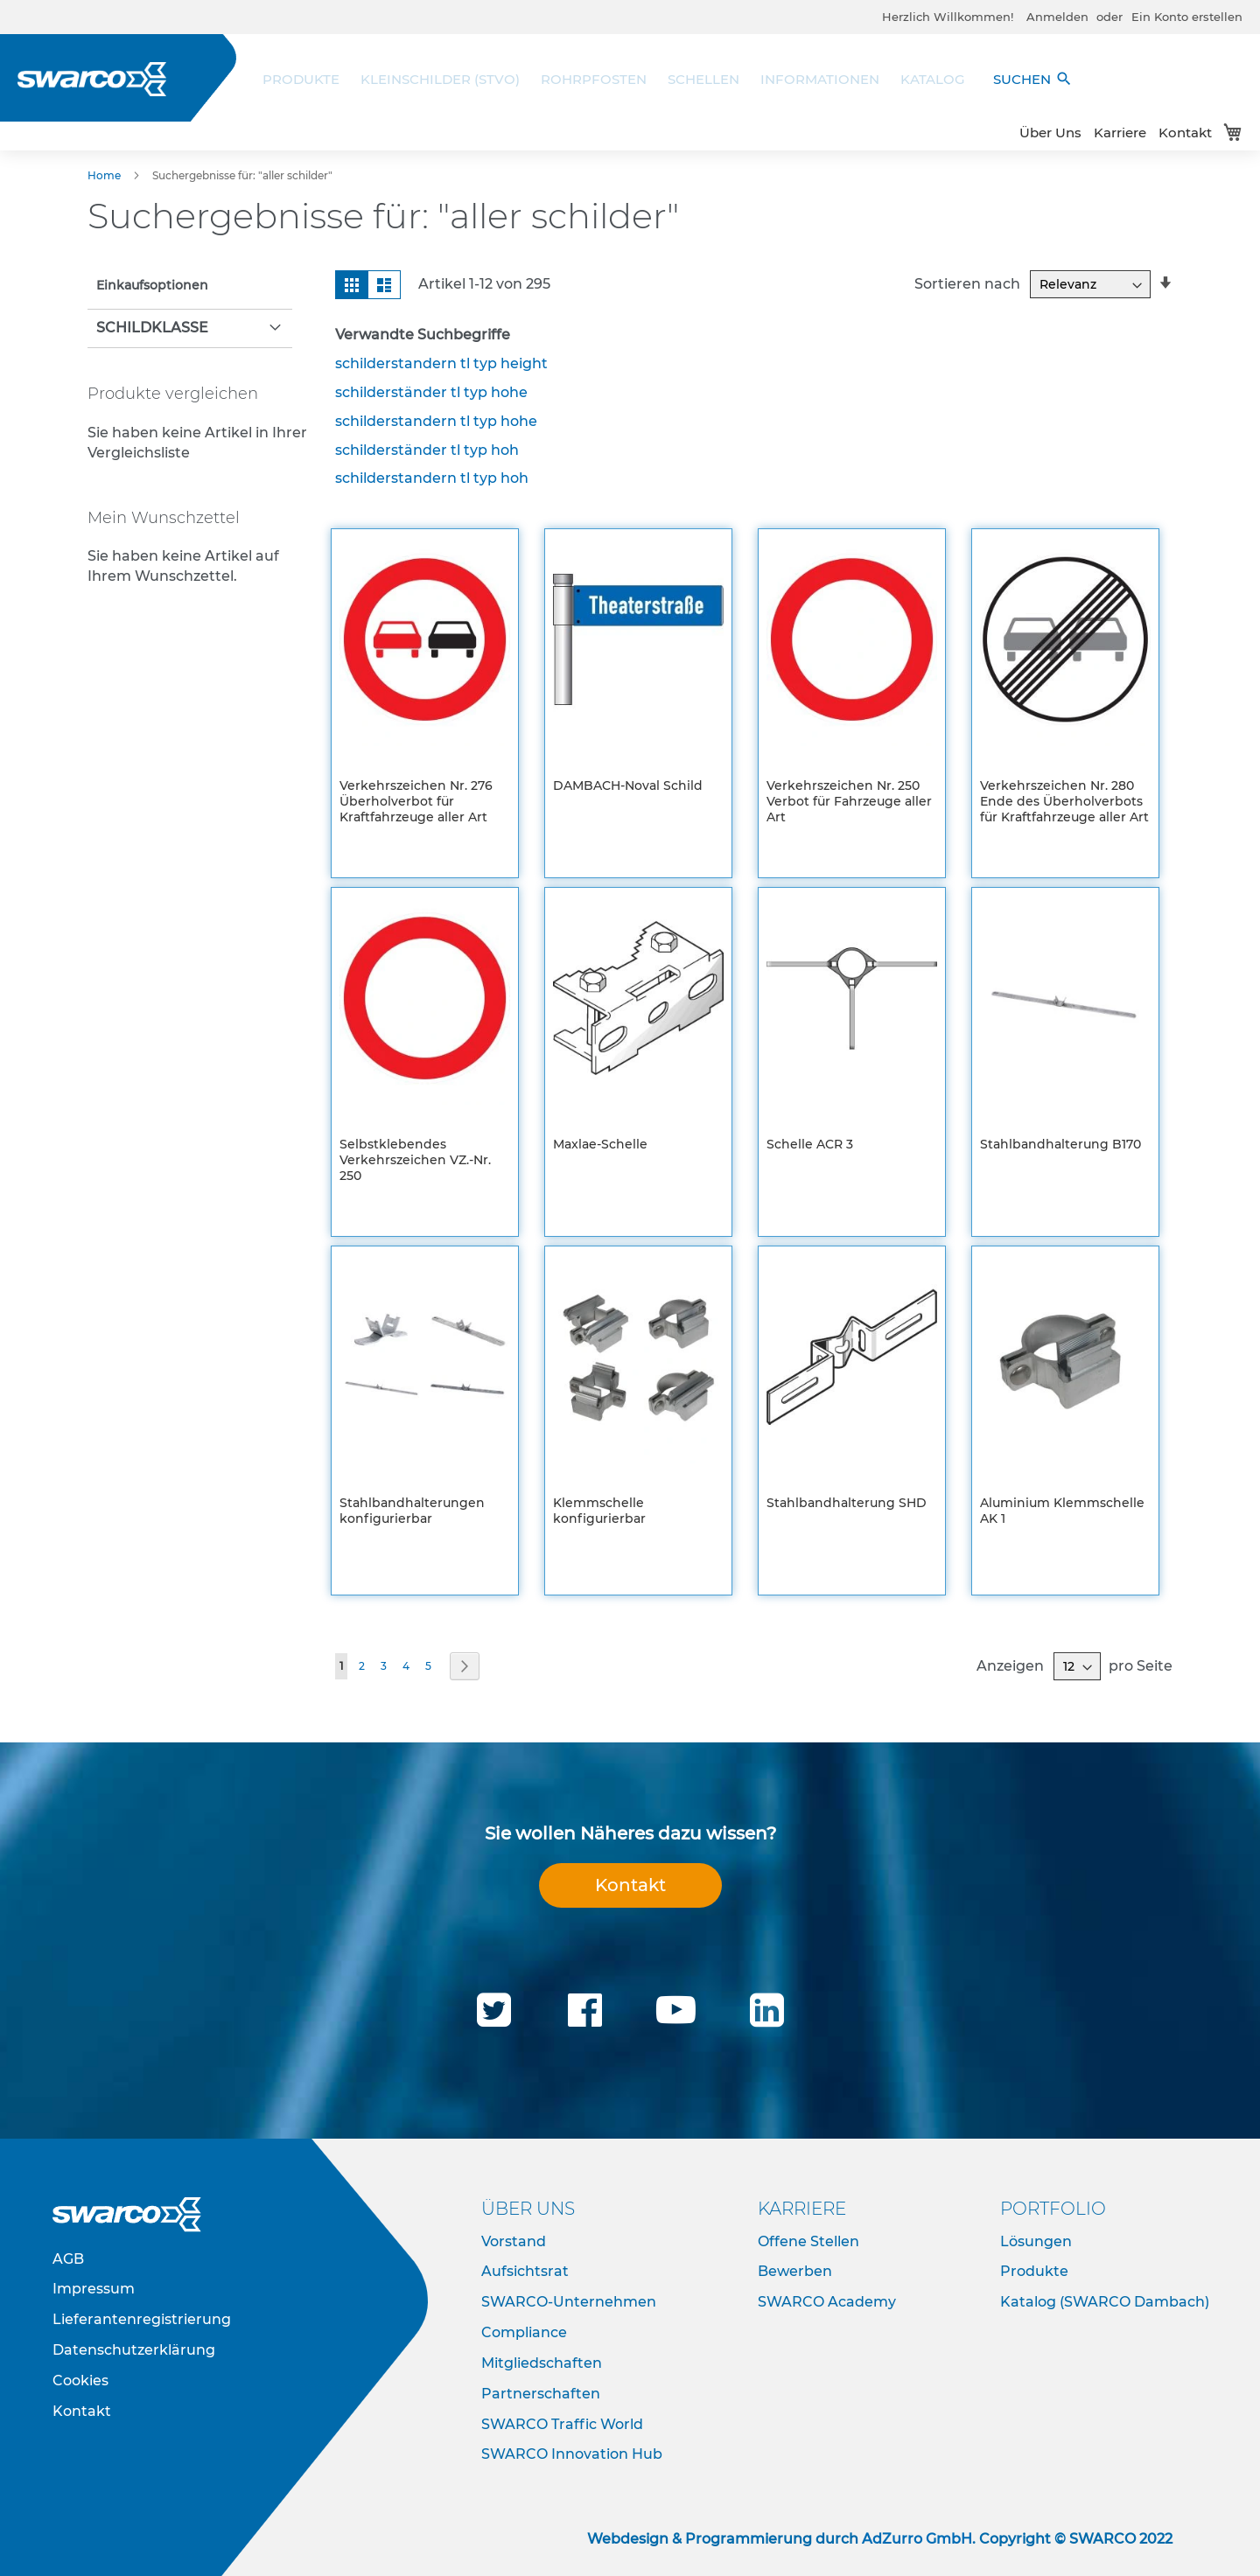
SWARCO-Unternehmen (568, 2301)
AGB (68, 2259)
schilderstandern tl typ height (441, 363)
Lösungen (1036, 2241)
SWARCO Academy (827, 2301)
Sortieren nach (967, 284)
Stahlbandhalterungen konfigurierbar (412, 1510)
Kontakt (1185, 132)
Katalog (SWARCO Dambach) (1104, 2301)
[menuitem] (306, 79)
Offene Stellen (808, 2241)
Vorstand (513, 2241)
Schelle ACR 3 (809, 1144)
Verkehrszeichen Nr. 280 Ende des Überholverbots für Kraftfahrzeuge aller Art (1064, 801)
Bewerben (795, 2271)
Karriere (1120, 132)
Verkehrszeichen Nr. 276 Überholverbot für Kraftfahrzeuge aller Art (416, 801)
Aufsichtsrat (525, 2271)
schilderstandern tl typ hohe (436, 421)
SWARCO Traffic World (562, 2424)
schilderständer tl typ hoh (427, 450)
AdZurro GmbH (917, 2539)
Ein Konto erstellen (1186, 17)
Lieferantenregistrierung (141, 2319)
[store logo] (92, 79)
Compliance (524, 2332)
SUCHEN (1033, 79)
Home (105, 175)
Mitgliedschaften (541, 2363)
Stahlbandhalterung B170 (1060, 1144)
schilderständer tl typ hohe (431, 392)
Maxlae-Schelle (600, 1144)
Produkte (1034, 2271)
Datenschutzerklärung (133, 2350)
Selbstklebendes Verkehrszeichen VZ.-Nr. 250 (415, 1159)
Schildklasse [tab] (152, 327)
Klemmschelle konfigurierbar (599, 1510)
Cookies (80, 2380)
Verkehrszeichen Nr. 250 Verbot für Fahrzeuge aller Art (849, 801)
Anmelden (1057, 17)
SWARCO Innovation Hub (571, 2454)
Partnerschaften (540, 2393)
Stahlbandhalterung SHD (846, 1503)
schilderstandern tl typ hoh (431, 478)
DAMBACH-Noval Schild (628, 785)
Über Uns (1050, 132)
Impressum (93, 2288)
